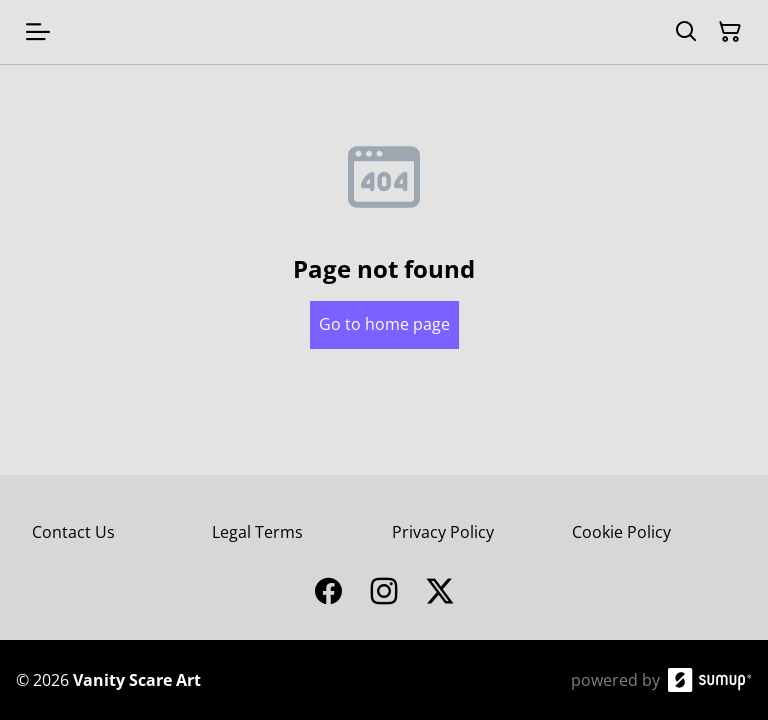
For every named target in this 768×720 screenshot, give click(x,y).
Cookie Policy (621, 532)
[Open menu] (38, 32)
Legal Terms (257, 532)
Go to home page (384, 324)
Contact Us (73, 532)
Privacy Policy (443, 532)
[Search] (686, 32)
